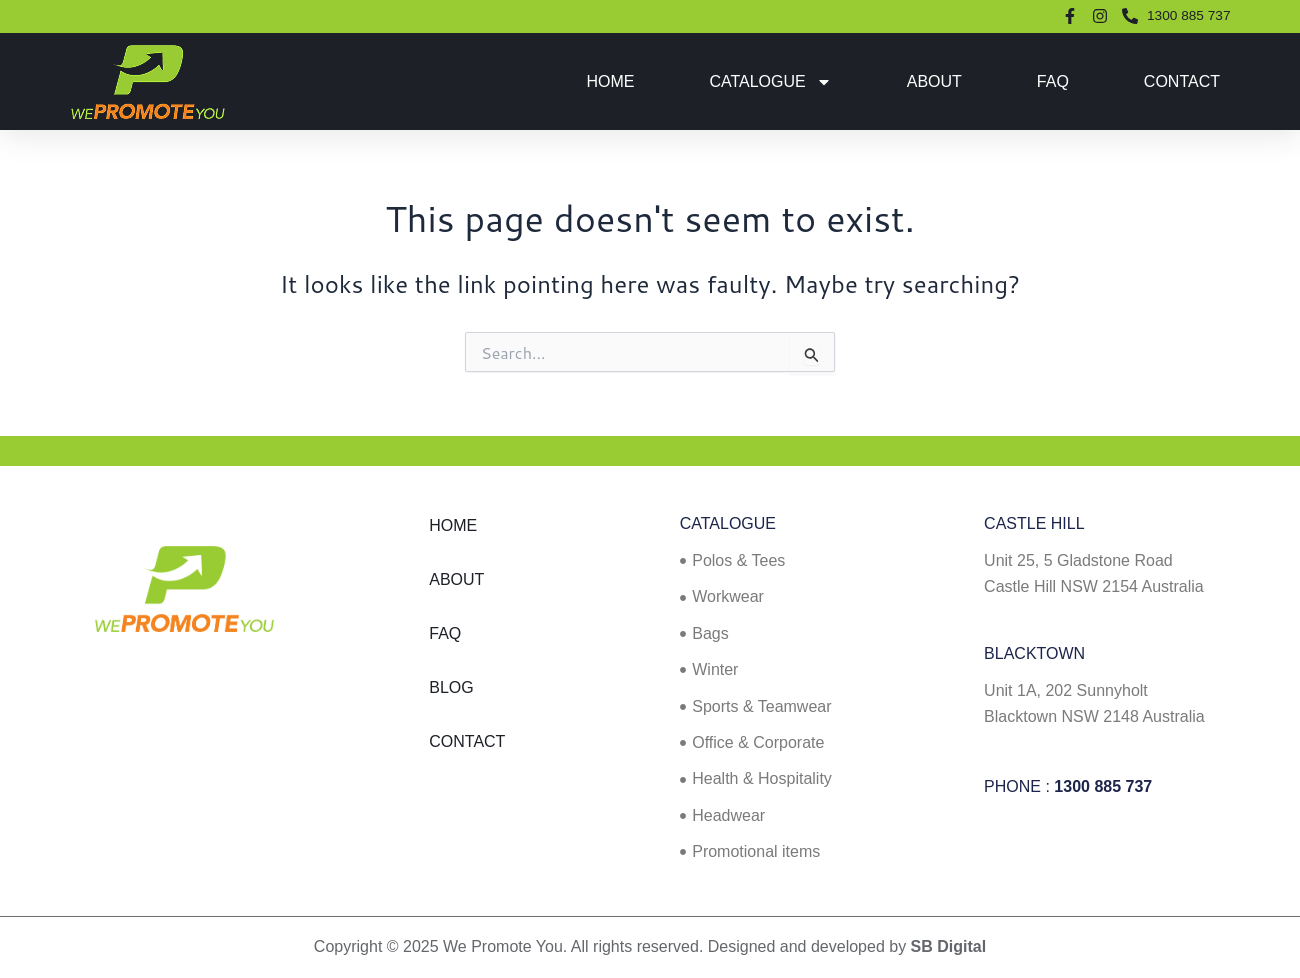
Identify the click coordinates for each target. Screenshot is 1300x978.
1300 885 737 (1103, 786)
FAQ (1053, 81)
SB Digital (949, 946)
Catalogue (770, 82)
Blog (451, 687)
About (934, 81)
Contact (1182, 81)
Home (610, 81)
